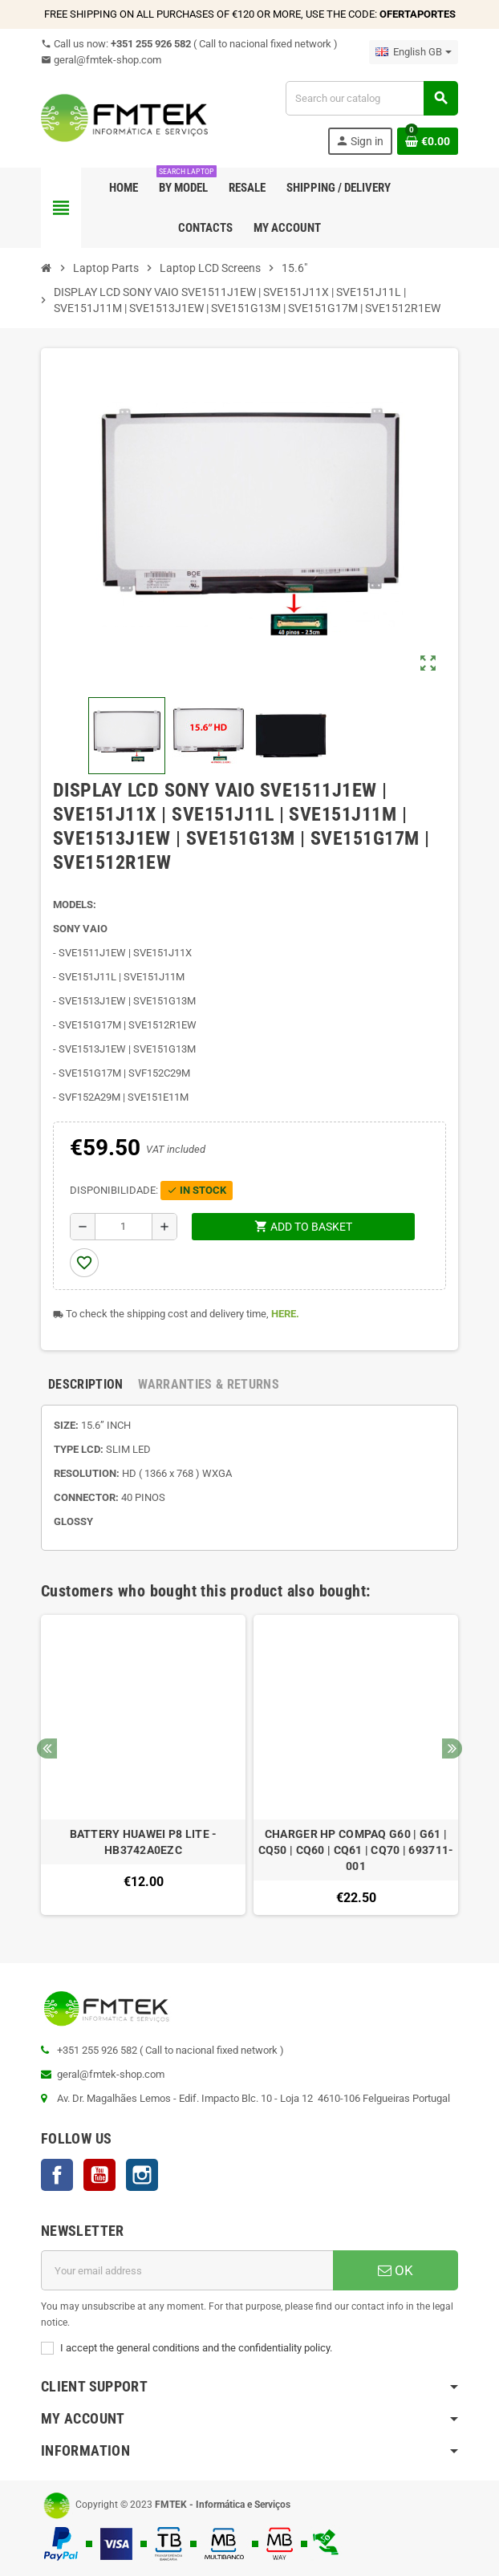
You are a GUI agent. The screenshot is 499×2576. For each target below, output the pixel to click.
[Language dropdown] (413, 52)
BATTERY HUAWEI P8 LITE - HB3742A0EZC (143, 1842)
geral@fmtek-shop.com (101, 60)
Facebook (57, 2175)
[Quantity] (124, 1226)
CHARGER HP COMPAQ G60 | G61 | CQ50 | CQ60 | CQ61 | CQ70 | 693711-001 (356, 1850)
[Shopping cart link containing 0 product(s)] (427, 141)
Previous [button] (47, 1748)
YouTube (99, 2175)
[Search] (371, 98)
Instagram (142, 2175)
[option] (143, 1765)
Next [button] (452, 1748)
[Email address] (187, 2270)
